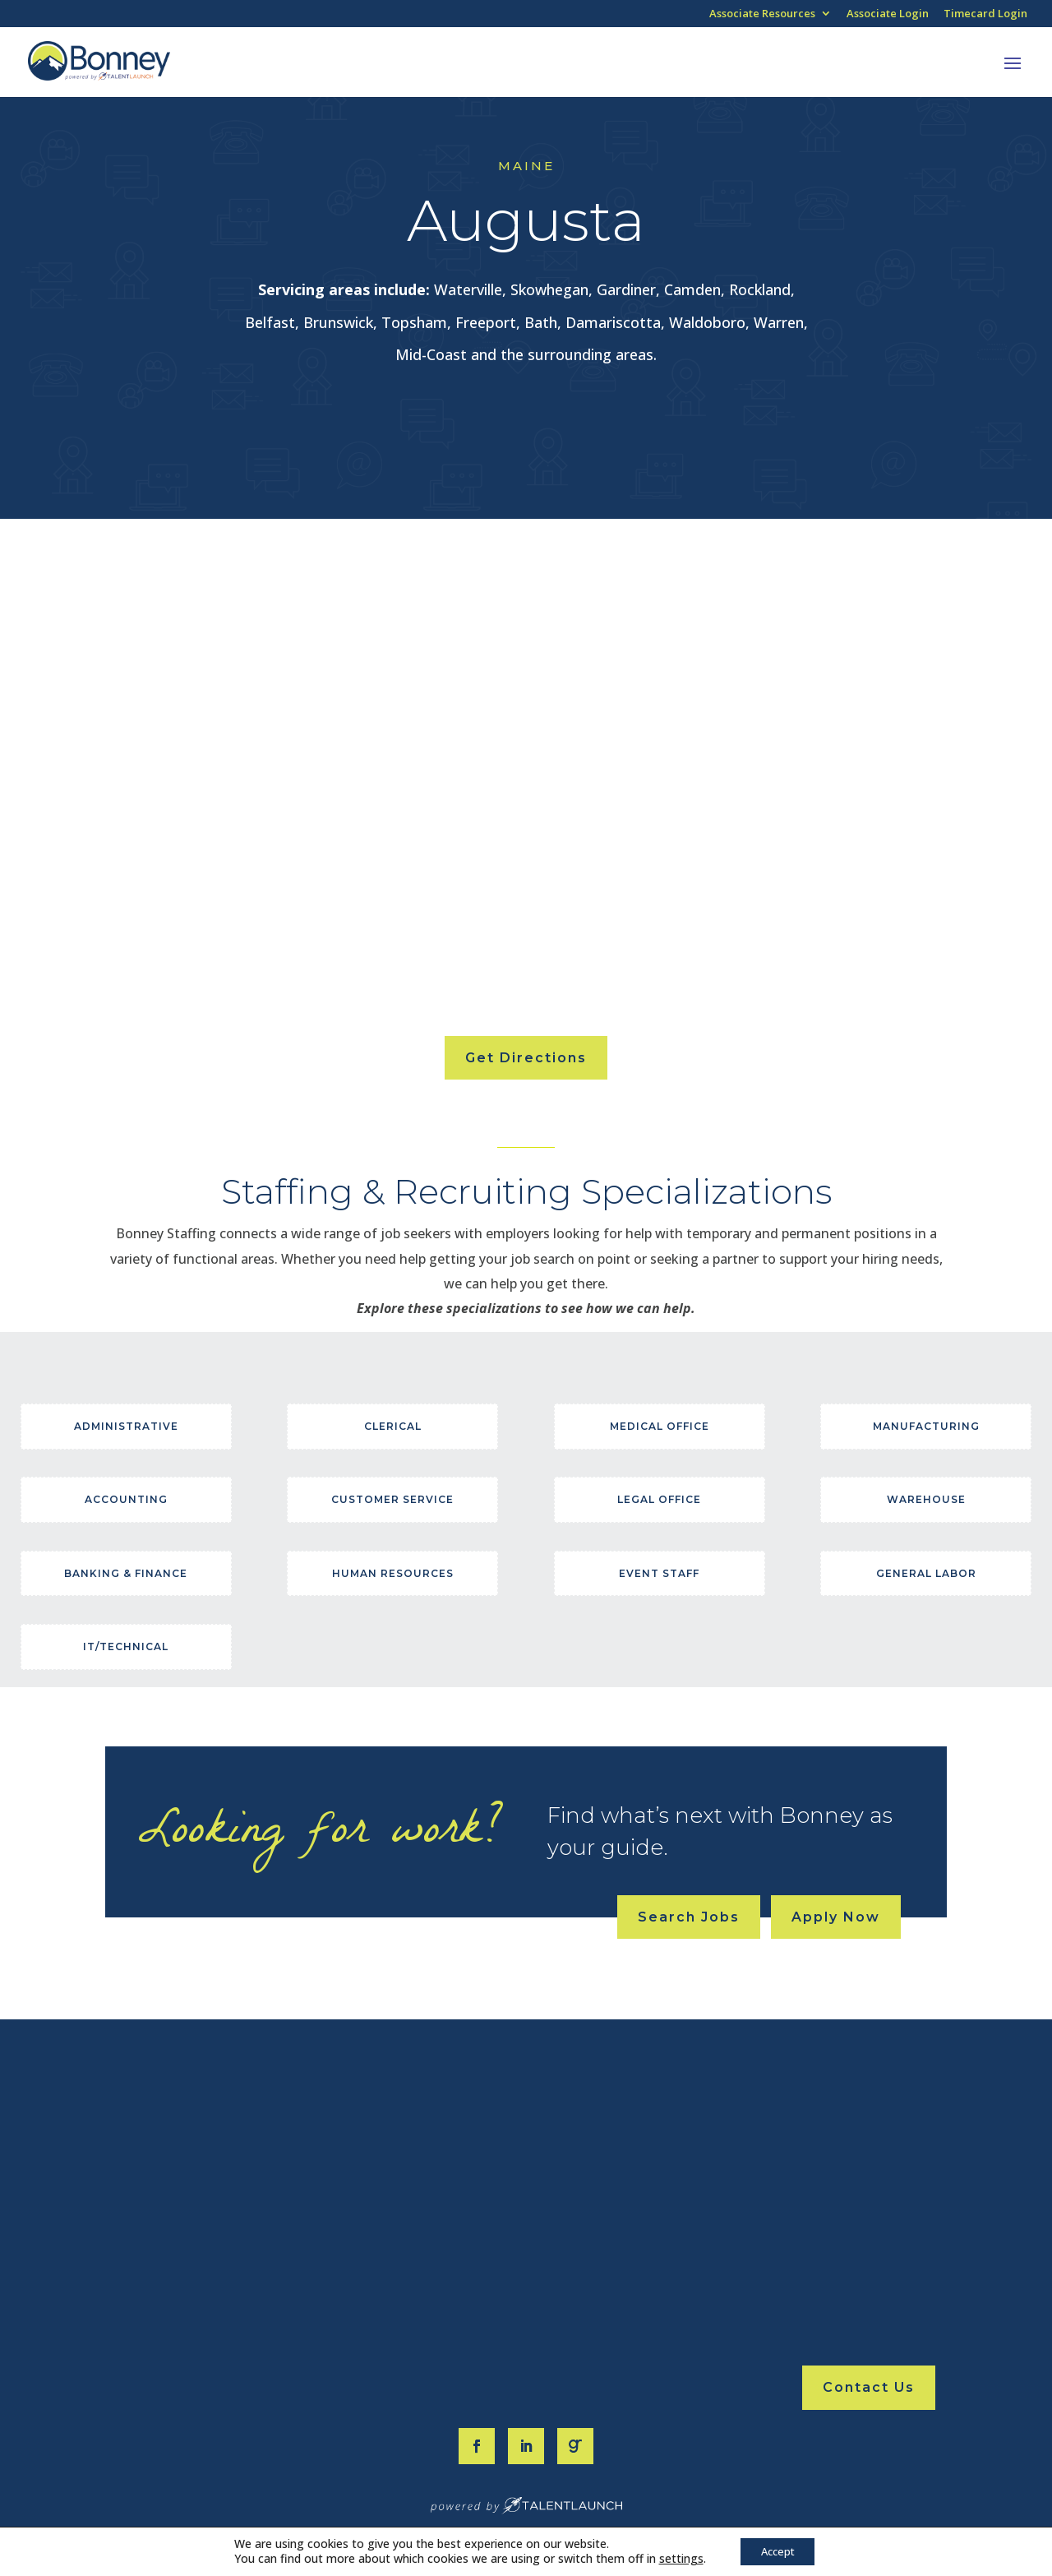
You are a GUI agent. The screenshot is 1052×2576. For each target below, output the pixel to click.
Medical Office (659, 1426)
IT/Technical (125, 1646)
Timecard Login (985, 14)
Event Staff (659, 1573)
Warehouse (926, 1499)
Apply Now (835, 1917)
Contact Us (869, 2387)
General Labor (926, 1573)
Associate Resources (762, 14)
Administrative (126, 1426)
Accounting (126, 1499)
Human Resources (393, 1573)
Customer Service (392, 1499)
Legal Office (659, 1499)
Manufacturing (926, 1426)
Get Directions (526, 1058)
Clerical (393, 1426)
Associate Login (888, 14)
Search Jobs (689, 1917)
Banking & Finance (125, 1573)
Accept (777, 2550)
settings (675, 2558)
